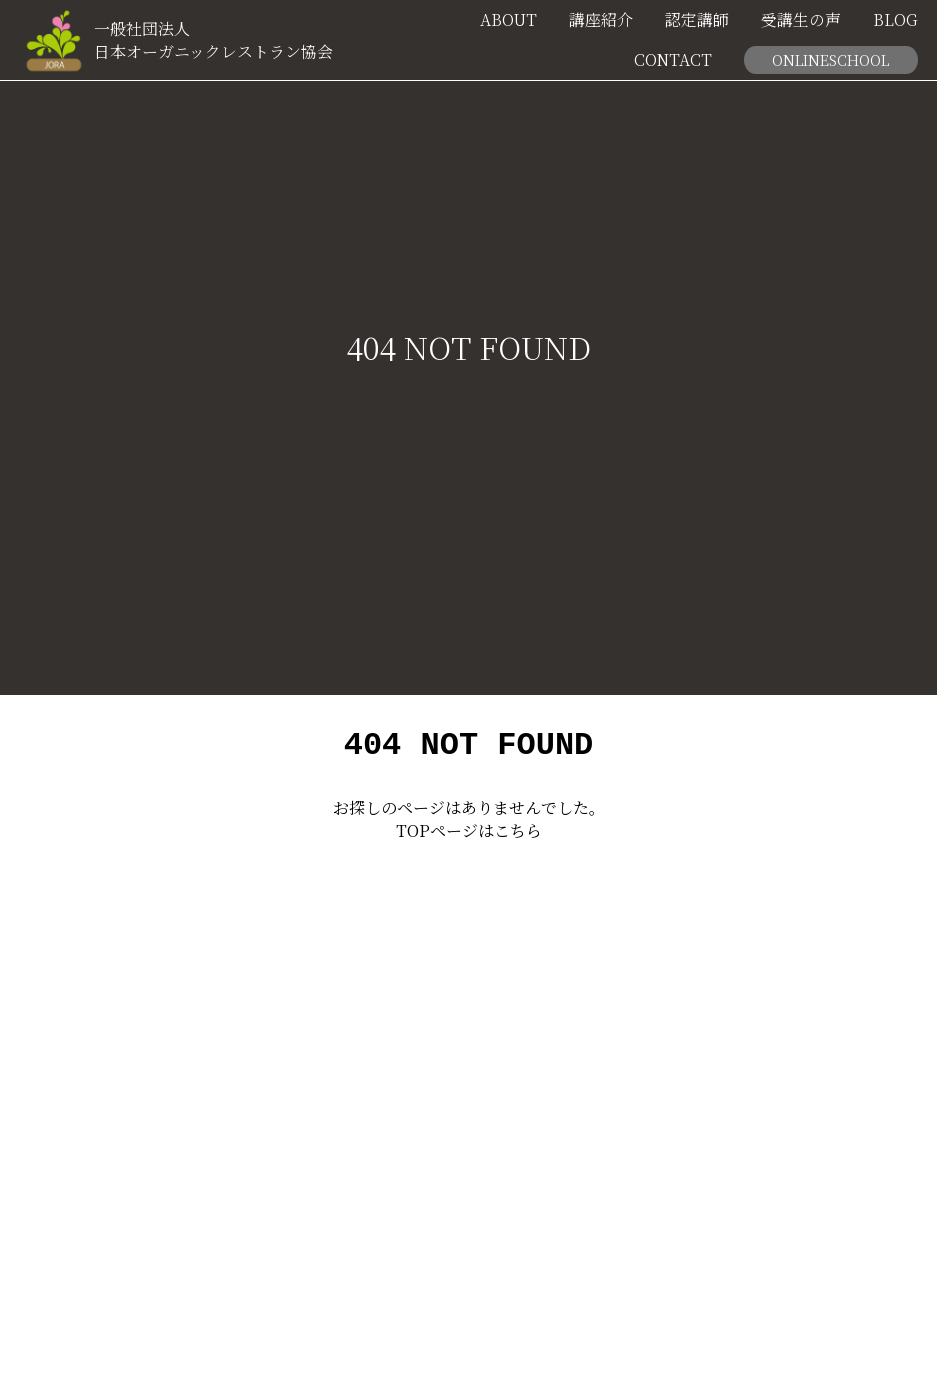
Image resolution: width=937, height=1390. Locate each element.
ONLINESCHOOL (830, 59)
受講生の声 (801, 20)
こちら (518, 836)
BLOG (895, 20)
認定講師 (697, 20)
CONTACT (673, 60)
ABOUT (508, 20)
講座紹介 (601, 20)
